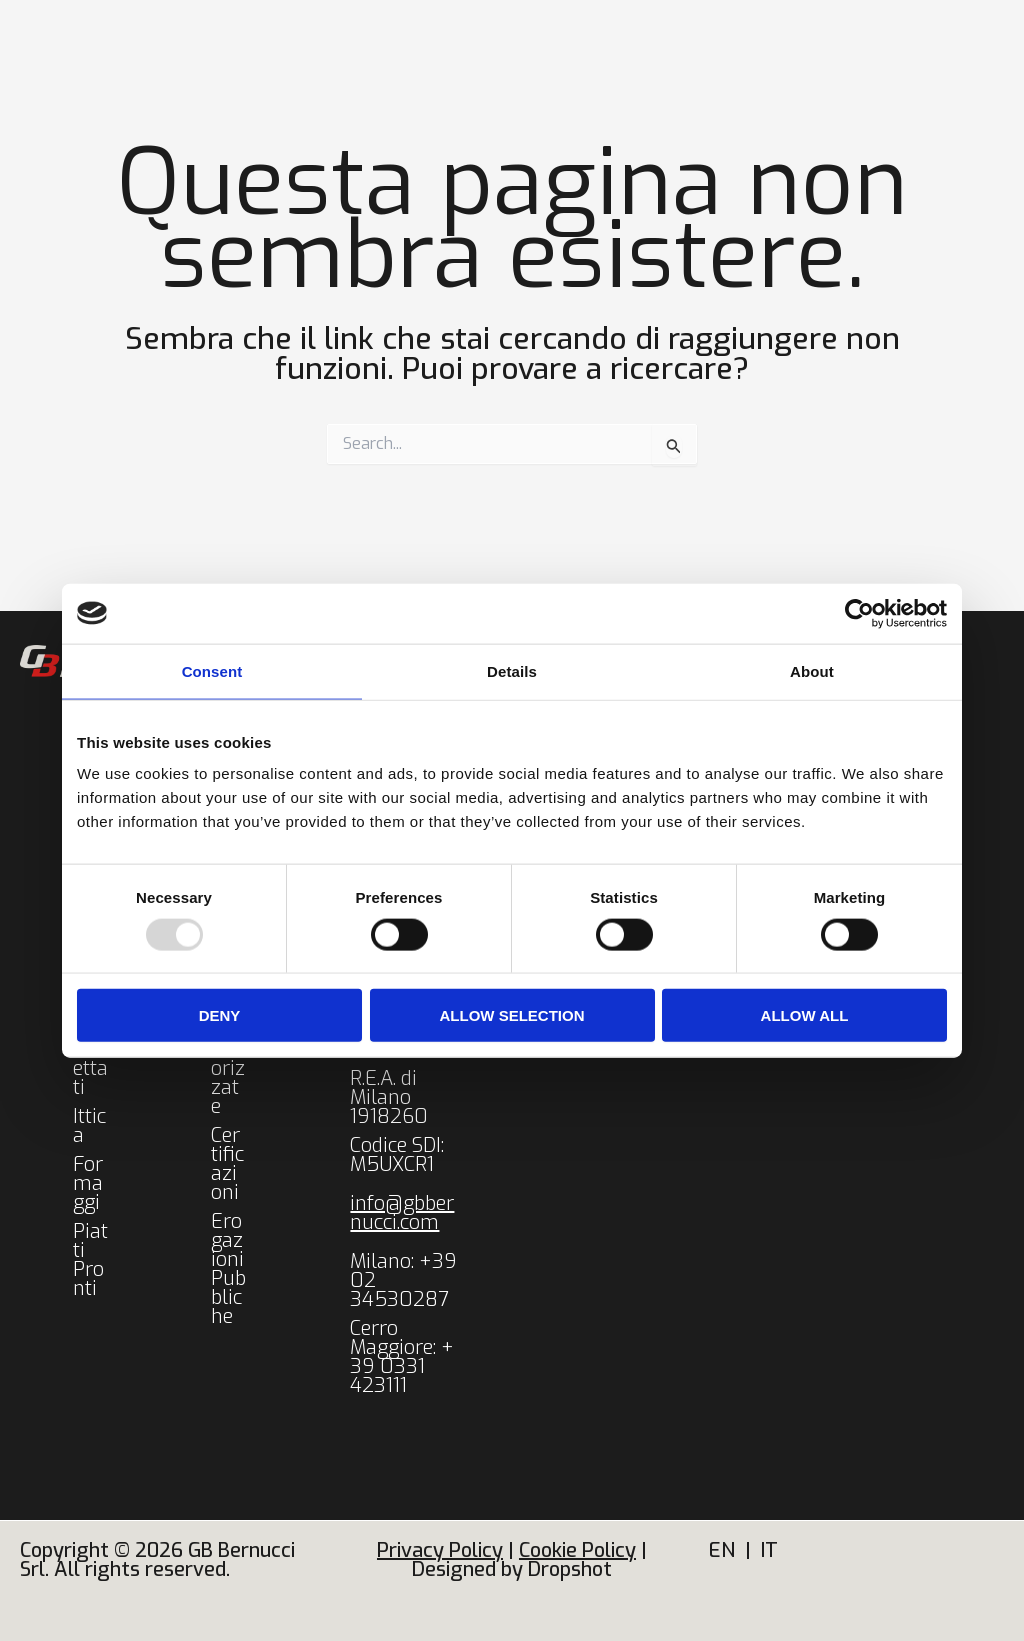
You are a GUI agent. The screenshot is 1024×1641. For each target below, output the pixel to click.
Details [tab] (512, 670)
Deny (220, 1015)
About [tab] (812, 670)
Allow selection (512, 1015)
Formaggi (88, 1183)
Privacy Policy (440, 1550)
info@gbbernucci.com (402, 1213)
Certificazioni (227, 1164)
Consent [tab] (212, 670)
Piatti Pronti (90, 1260)
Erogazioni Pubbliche (228, 1269)
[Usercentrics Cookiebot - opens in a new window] (859, 613)
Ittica (89, 1126)
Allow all (805, 1015)
